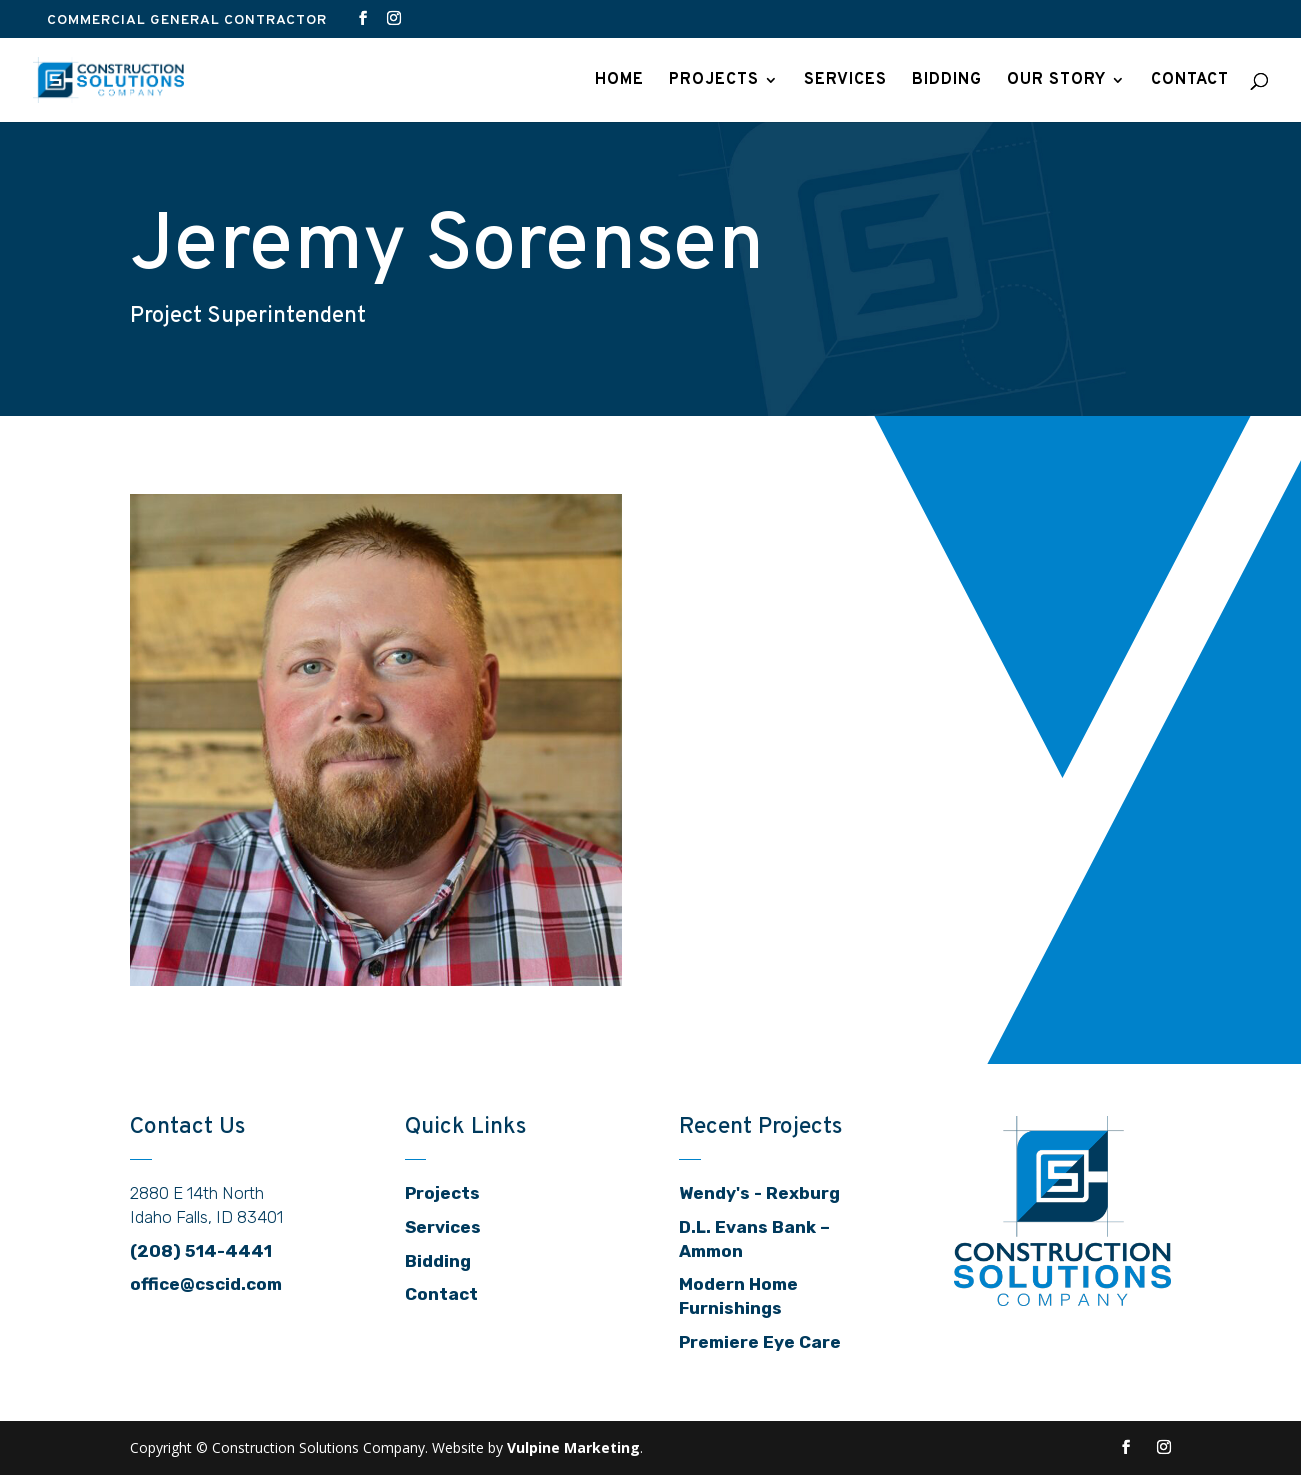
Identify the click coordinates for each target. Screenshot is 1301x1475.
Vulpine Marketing (573, 1447)
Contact (1190, 81)
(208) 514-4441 (201, 1251)
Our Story (1056, 81)
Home (619, 81)
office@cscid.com (206, 1284)
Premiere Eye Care (760, 1342)
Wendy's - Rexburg (759, 1193)
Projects (714, 81)
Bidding (947, 81)
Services (845, 81)
